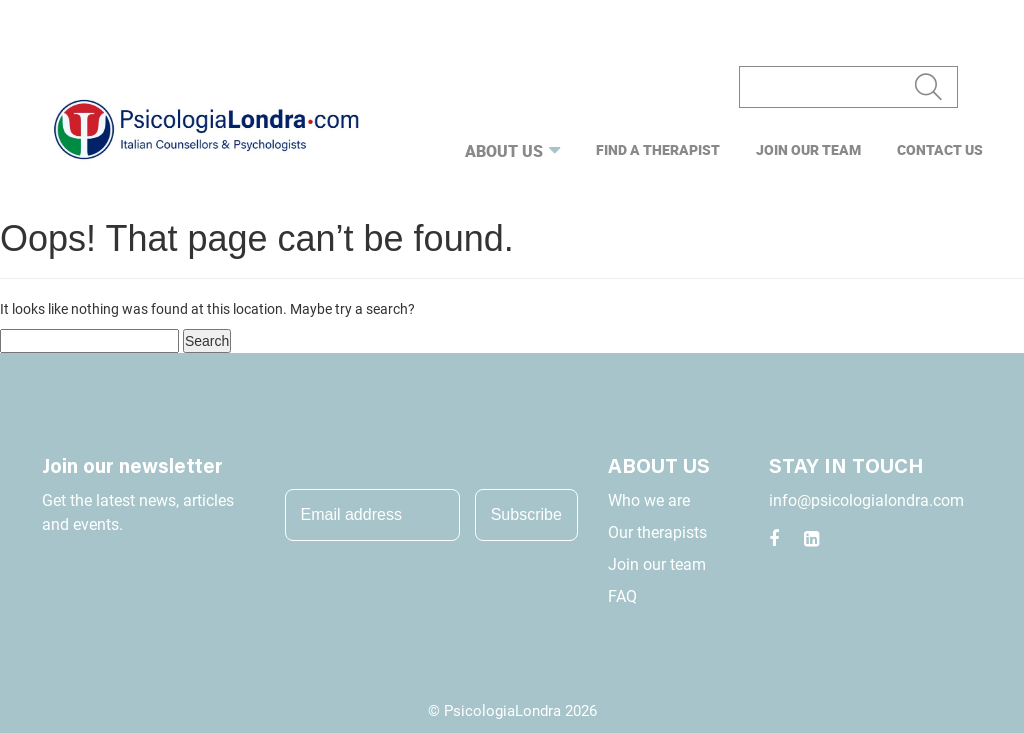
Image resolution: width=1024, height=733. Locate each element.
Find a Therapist (658, 149)
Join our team (808, 149)
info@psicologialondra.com (866, 500)
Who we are (649, 500)
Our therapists (657, 532)
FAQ (622, 596)
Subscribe (526, 514)
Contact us (940, 149)
